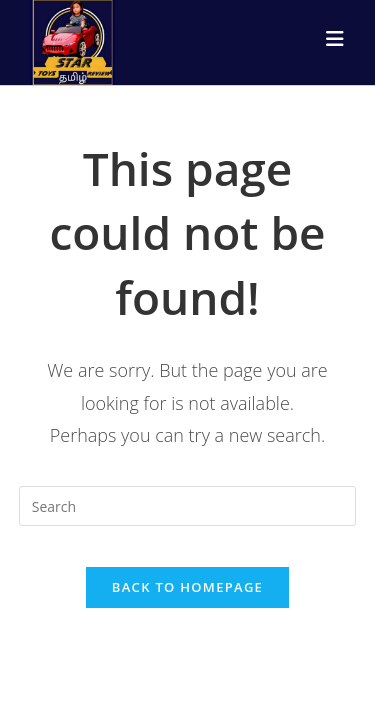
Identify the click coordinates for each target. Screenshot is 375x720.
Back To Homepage (187, 587)
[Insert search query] (188, 506)
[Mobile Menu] (335, 39)
